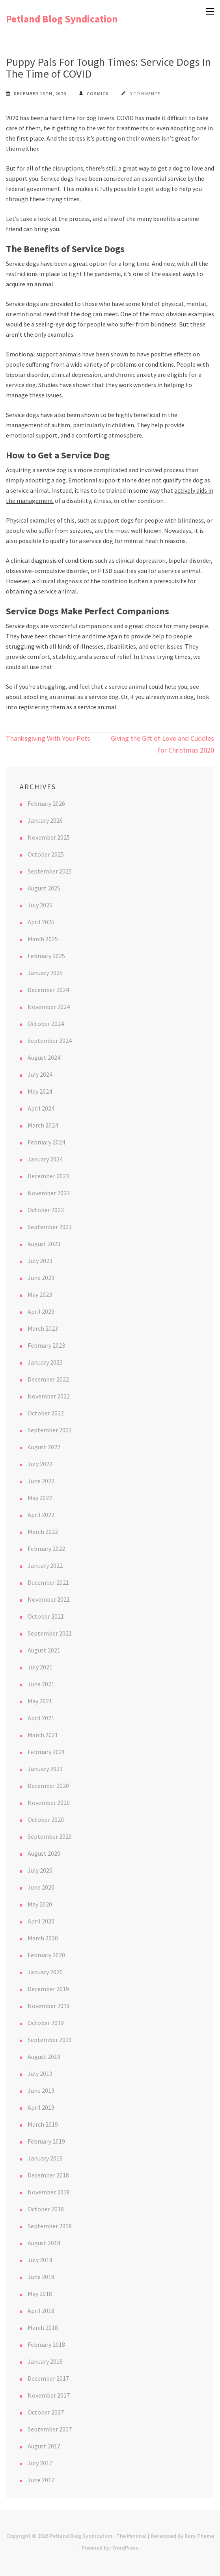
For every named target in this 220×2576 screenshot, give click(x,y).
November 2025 (49, 837)
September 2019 (50, 2040)
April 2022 (41, 1515)
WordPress (125, 2547)
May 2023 (40, 1294)
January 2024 (45, 1159)
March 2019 (43, 2124)
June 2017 (41, 2480)
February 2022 (46, 1548)
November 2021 (49, 1599)
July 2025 (40, 905)
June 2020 (41, 1887)
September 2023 (50, 1227)
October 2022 (46, 1413)
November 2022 (49, 1396)
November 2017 (49, 2395)
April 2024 (41, 1108)
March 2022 (43, 1532)
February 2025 (46, 956)
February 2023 (46, 1345)
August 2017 (44, 2446)
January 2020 (45, 1972)
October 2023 (46, 1210)
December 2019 (48, 1989)
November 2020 (49, 1802)
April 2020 (41, 1921)
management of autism (38, 425)
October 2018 (46, 2209)
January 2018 (45, 2361)
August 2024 (44, 1057)
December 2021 (48, 1582)
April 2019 (41, 2107)
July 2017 (40, 2463)
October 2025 (46, 854)
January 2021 (45, 1769)
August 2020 (44, 1853)
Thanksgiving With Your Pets (48, 738)
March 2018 (43, 2327)
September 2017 (50, 2429)
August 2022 (44, 1447)
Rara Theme (199, 2535)
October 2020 (46, 1819)
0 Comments (144, 93)
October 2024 (46, 1023)
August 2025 (44, 888)
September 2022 (50, 1430)
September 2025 (50, 871)
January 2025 (45, 973)
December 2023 (48, 1176)
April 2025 (41, 922)
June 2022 (41, 1481)
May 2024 (40, 1091)
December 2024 (48, 990)
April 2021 (41, 1718)
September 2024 (50, 1040)
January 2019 (45, 2158)
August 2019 (44, 2056)
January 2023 (45, 1362)
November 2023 (49, 1193)
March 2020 (43, 1938)
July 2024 (40, 1074)
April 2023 (41, 1311)
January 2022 (45, 1565)
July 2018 (40, 2260)
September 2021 (50, 1633)
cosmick (98, 93)
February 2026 (46, 803)
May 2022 (40, 1498)
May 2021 (40, 1701)
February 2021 (46, 1752)
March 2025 (43, 939)
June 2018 (41, 2277)
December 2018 (48, 2175)
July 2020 (40, 1870)
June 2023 (41, 1278)
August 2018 (44, 2243)
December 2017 (48, 2378)
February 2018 (46, 2344)
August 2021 (44, 1650)
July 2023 (40, 1261)
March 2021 (43, 1735)
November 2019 (49, 2006)
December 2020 (48, 1786)
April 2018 (41, 2311)
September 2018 (50, 2226)
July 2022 (40, 1464)
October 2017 (46, 2412)
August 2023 (44, 1244)
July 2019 (40, 2073)
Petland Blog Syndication (62, 19)
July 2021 (40, 1667)
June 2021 (41, 1684)
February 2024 (46, 1142)
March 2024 (43, 1125)
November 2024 (49, 1007)
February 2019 (46, 2141)
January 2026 (45, 820)
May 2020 (40, 1904)
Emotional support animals (43, 354)
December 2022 (48, 1379)
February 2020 (46, 1955)
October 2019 (46, 2023)
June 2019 (41, 2090)
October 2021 (46, 1616)
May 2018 (40, 2294)
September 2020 (50, 1836)
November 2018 (49, 2192)
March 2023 (43, 1328)
